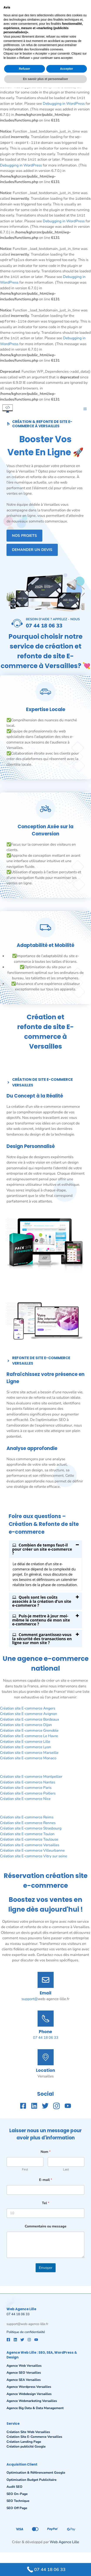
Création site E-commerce (21, 1793)
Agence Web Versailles (24, 2365)
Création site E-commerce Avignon (28, 1713)
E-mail (45, 2180)
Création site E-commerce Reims (26, 1817)
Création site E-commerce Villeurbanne (32, 1850)
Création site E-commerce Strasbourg (30, 1828)
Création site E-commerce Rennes (28, 1822)
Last (66, 2169)
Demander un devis (32, 549)
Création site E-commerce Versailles (29, 1845)
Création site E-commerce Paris (25, 1787)
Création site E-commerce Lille (25, 1741)
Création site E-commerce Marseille (29, 1752)
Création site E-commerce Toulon (27, 1833)
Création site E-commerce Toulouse (29, 1839)
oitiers (51, 1793)
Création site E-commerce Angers (27, 1708)
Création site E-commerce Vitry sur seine (33, 1856)
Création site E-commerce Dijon (26, 1724)
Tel (45, 2203)
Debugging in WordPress (64, 103)
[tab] (45, 1549)
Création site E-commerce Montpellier (31, 1776)
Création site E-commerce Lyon (25, 1746)
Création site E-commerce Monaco (28, 1758)
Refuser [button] (24, 2557)
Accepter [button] (66, 2557)
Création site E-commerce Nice (25, 1798)
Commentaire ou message (45, 2226)
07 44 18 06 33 (45, 2037)
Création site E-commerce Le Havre (29, 1735)
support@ (30, 1998)
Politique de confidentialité (26, 2332)
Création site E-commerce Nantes (27, 1782)
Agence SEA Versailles (24, 2380)
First (25, 2169)
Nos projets (24, 535)
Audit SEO (14, 2487)
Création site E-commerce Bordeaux (29, 1719)
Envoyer (45, 2267)
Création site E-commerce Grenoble (29, 1730)
